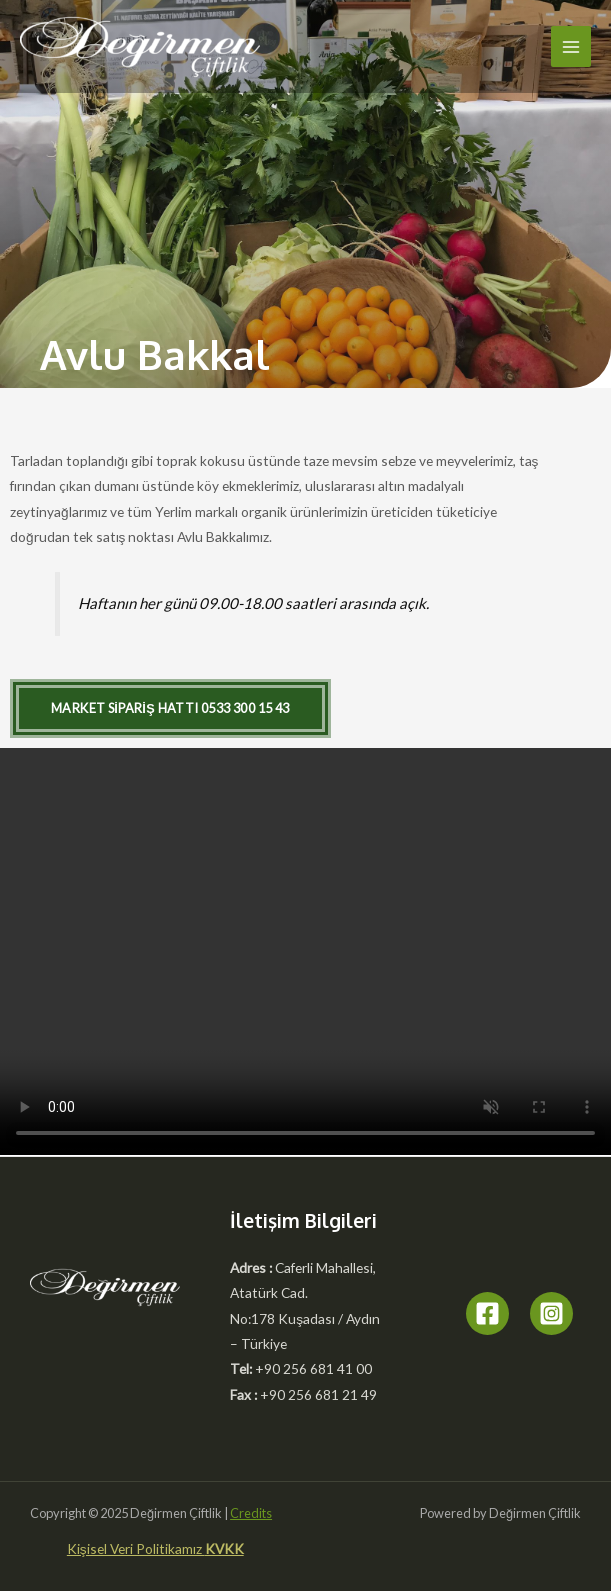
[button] (170, 708)
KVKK (224, 1548)
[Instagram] (551, 1313)
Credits (251, 1513)
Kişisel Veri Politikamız (136, 1548)
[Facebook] (487, 1313)
